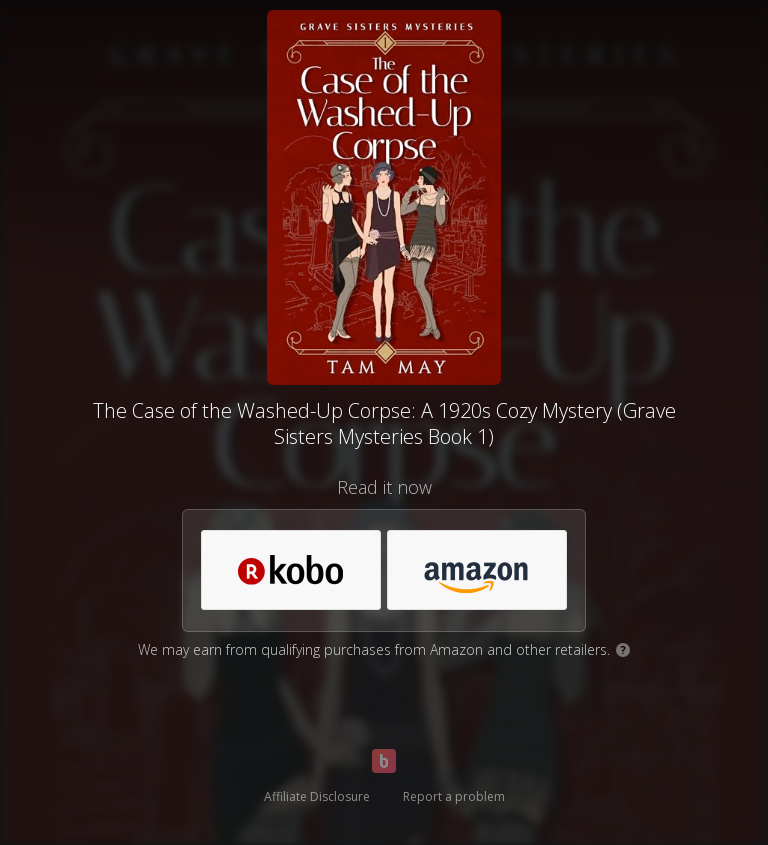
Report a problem (454, 796)
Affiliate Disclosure (317, 796)
